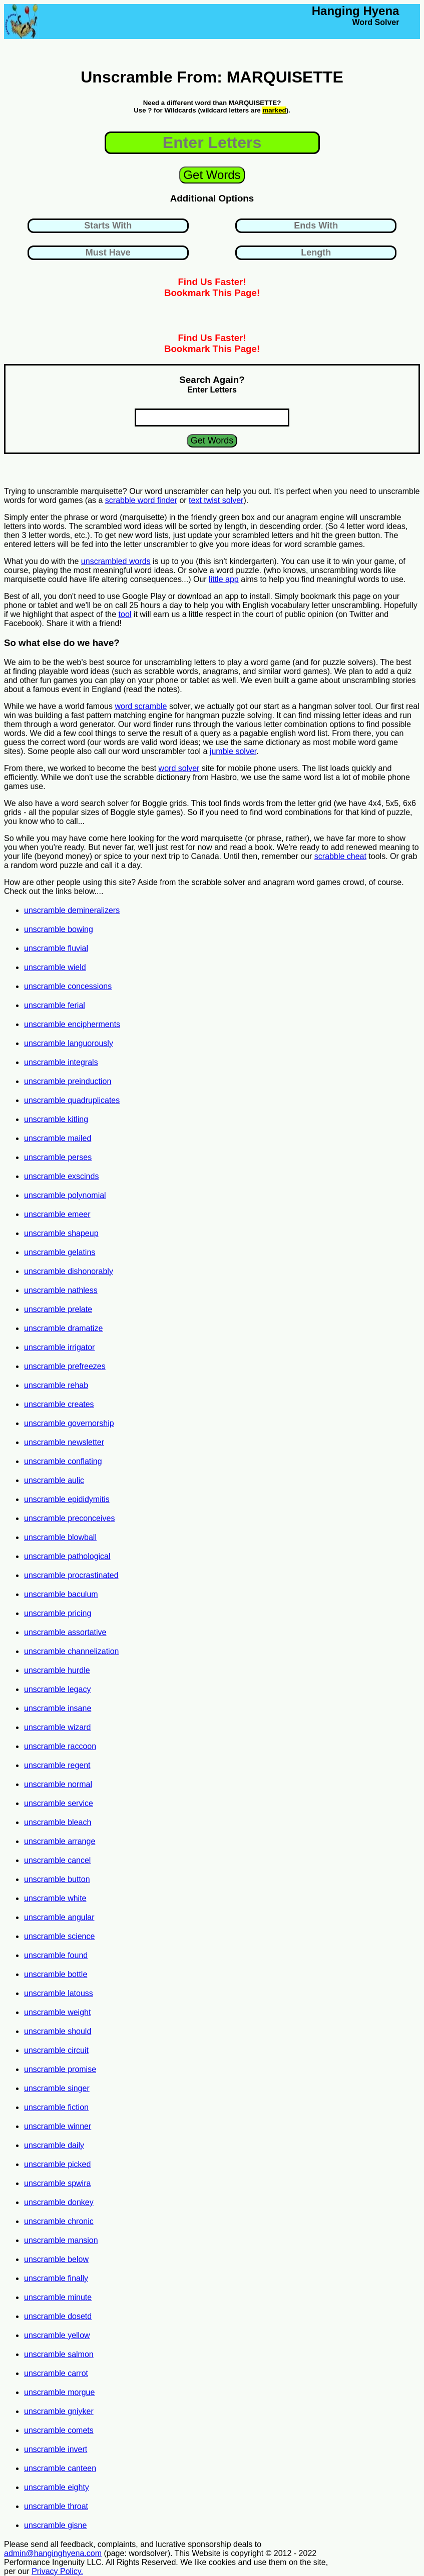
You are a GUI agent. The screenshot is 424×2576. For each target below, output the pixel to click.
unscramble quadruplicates (72, 1100)
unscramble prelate (58, 1309)
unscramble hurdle (57, 1670)
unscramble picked (57, 2164)
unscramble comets (59, 2430)
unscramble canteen (60, 2468)
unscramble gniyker (59, 2411)
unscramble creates (59, 1404)
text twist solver (216, 500)
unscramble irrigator (59, 1347)
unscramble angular (59, 1917)
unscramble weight (57, 2012)
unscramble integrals (61, 1062)
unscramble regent (57, 1765)
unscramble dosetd (58, 2316)
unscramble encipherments (72, 1024)
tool (125, 614)
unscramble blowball (60, 1537)
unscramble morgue (59, 2392)
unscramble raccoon (60, 1746)
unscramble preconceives (69, 1518)
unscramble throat (56, 2506)
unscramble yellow (57, 2335)
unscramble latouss (58, 1993)
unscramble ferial (54, 1005)
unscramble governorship (69, 1423)
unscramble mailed (57, 1138)
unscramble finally (56, 2278)
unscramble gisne (55, 2525)
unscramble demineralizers (72, 910)
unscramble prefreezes (65, 1366)
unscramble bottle (55, 1974)
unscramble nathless (61, 1290)
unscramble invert (55, 2449)
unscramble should (57, 2031)
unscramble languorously (68, 1043)
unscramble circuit (56, 2050)
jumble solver (233, 751)
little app (224, 579)
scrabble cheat (340, 856)
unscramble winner (57, 2126)
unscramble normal (58, 1784)
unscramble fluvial (56, 948)
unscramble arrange (59, 1841)
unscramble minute (58, 2297)
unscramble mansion (61, 2240)
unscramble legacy (57, 1689)
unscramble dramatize (63, 1328)
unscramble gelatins (59, 1252)
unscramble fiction (56, 2107)
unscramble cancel (57, 1860)
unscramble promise (60, 2069)
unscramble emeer (57, 1214)
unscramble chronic (59, 2221)
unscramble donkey (59, 2202)
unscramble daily (54, 2145)
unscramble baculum (61, 1594)
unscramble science (59, 1936)
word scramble (141, 706)
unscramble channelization (71, 1651)
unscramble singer (57, 2088)
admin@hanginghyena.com (53, 2553)
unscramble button (57, 1879)
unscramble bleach (57, 1822)
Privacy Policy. (57, 2571)
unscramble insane (57, 1708)
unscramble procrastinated (71, 1575)
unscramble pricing (57, 1613)
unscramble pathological (67, 1556)
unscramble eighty (56, 2487)
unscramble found (56, 1955)
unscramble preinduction (67, 1081)
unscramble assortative (65, 1632)
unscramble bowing (58, 929)
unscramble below (56, 2259)
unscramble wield (55, 967)
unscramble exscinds (61, 1176)
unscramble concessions (68, 986)
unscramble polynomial (65, 1195)
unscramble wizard (57, 1727)
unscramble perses (58, 1157)
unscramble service (58, 1803)
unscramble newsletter (64, 1442)
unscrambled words (116, 561)
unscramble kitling (56, 1119)
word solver (179, 768)
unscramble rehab (56, 1385)
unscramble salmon (59, 2354)
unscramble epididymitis (67, 1499)
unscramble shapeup (61, 1233)
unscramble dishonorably (68, 1271)
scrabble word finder (141, 500)
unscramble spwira (57, 2183)
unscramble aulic (54, 1480)
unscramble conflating (63, 1461)
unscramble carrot (56, 2373)
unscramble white (55, 1898)
